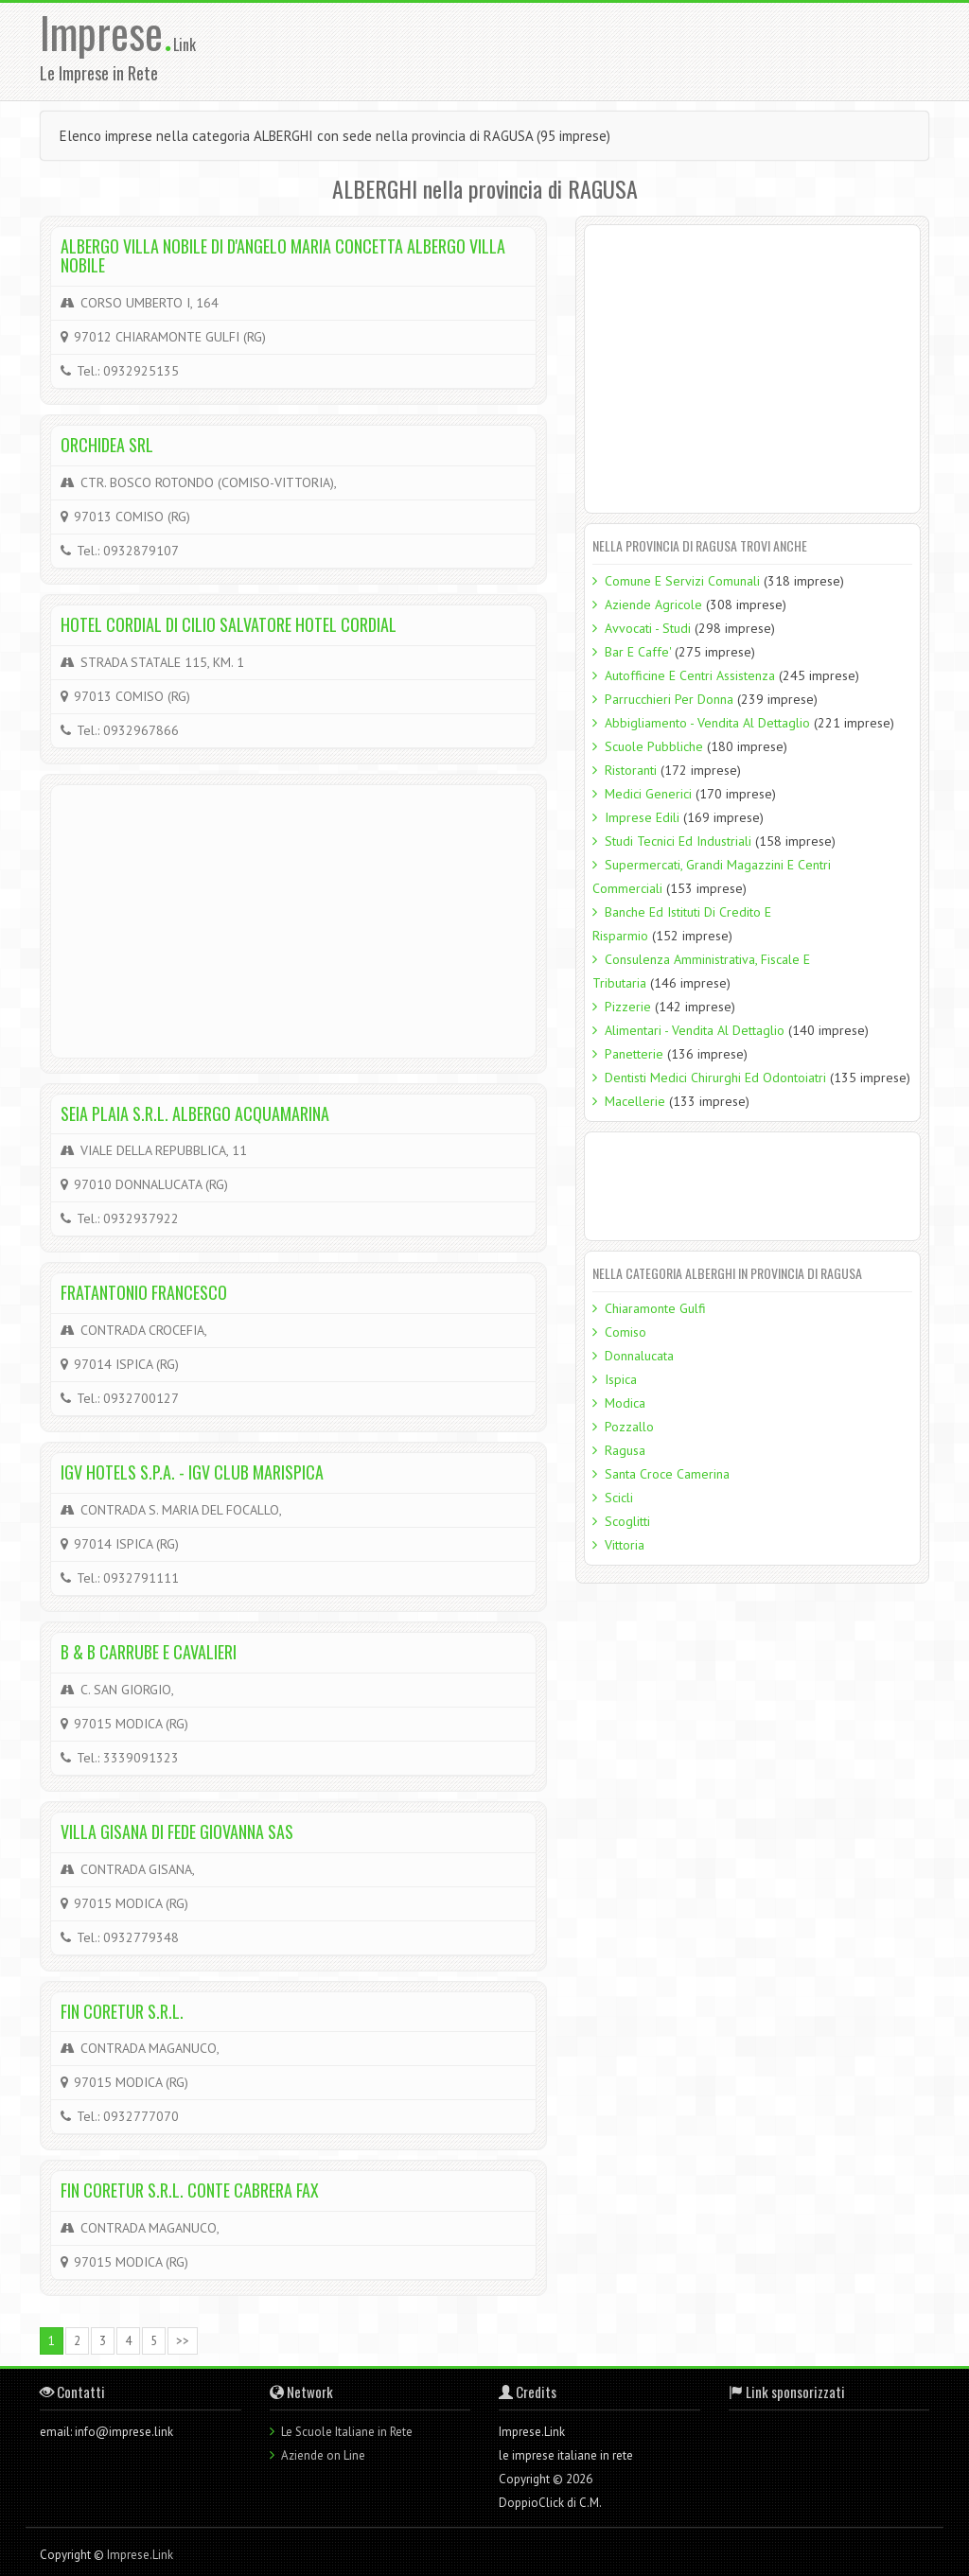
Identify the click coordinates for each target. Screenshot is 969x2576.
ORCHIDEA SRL (107, 444)
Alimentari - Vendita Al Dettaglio (694, 1030)
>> (182, 2341)
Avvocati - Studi (648, 628)
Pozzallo (629, 1426)
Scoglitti (627, 1521)
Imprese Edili (642, 817)
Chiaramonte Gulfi (655, 1308)
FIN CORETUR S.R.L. (122, 2011)
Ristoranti (631, 770)
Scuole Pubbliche (654, 746)
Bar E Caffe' (638, 651)
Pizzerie (628, 1006)
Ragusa (625, 1450)
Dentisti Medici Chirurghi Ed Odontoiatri (715, 1077)
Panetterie (634, 1053)
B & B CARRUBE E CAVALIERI (149, 1651)
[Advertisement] (614, 50)
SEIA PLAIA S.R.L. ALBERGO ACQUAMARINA (195, 1113)
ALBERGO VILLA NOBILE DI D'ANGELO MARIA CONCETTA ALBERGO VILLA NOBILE (283, 255)
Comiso (625, 1332)
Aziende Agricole (653, 604)
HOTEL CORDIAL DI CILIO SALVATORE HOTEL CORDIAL (228, 624)
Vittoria (624, 1544)
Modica (625, 1402)
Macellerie (635, 1101)
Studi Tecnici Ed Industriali (678, 841)
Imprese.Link (140, 2555)
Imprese (106, 31)
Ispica (621, 1379)
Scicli (619, 1497)
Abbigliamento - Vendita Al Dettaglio (707, 722)
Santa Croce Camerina (667, 1473)
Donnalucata (639, 1355)
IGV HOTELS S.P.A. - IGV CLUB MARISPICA (192, 1472)
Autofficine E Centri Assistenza (690, 675)
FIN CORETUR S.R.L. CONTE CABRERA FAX (190, 2190)
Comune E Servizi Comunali (682, 580)
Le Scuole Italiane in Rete (347, 2432)
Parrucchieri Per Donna (669, 699)
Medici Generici (648, 793)
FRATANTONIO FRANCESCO (144, 1292)
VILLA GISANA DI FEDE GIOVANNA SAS (177, 1831)
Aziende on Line (323, 2455)
